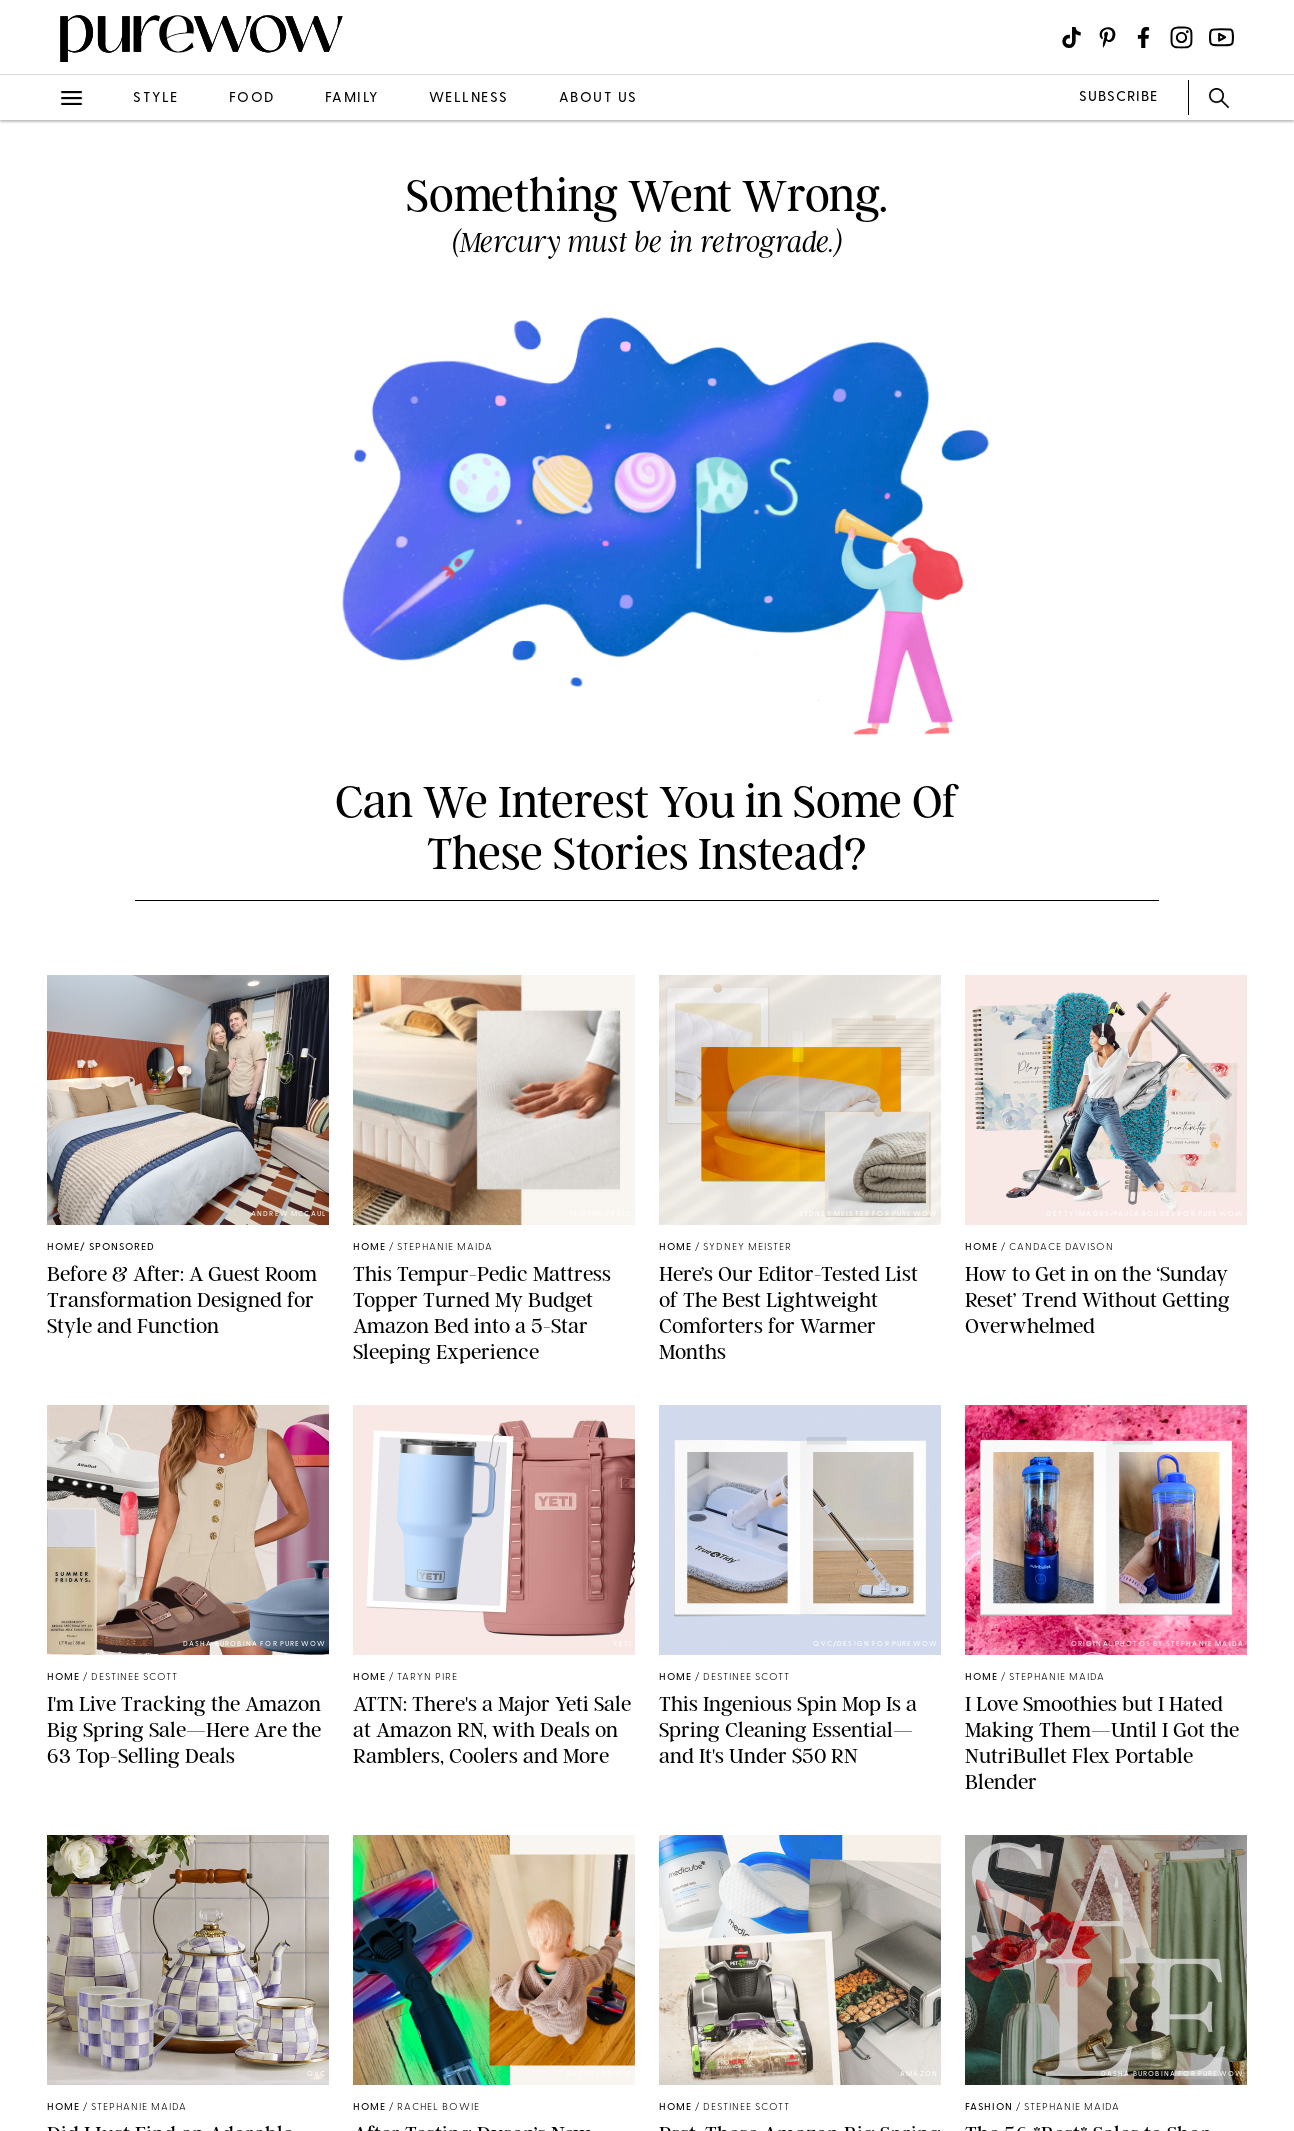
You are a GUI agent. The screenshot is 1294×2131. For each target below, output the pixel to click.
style (156, 98)
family (352, 98)
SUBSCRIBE (1118, 97)
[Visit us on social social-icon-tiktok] (1071, 37)
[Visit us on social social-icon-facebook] (1143, 37)
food (252, 98)
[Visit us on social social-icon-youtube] (1221, 37)
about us (598, 98)
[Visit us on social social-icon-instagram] (1181, 37)
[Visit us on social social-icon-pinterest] (1107, 37)
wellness (469, 98)
